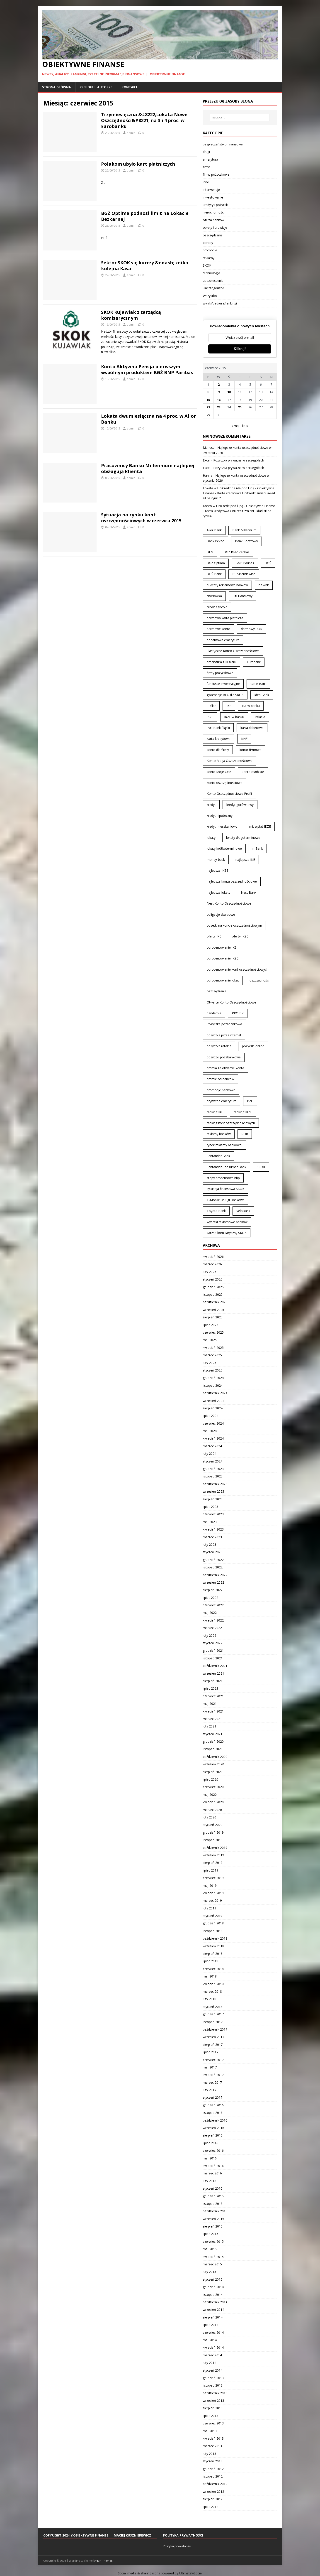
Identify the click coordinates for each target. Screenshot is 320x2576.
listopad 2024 (213, 1385)
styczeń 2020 (212, 1825)
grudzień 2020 (213, 1741)
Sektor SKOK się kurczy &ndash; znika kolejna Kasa (144, 266)
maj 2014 (210, 2340)
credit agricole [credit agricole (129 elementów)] (217, 607)
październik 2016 (215, 2120)
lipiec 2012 (210, 2507)
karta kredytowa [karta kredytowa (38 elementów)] (218, 738)
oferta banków (213, 220)
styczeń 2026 (212, 1279)
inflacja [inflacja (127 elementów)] (260, 717)
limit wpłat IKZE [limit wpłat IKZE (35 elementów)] (259, 826)
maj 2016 (210, 2158)
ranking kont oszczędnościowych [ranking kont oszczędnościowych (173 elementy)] (231, 1123)
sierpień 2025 (213, 1317)
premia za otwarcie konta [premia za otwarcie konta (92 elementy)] (225, 1068)
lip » (245, 426)
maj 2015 (210, 2249)
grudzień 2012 (213, 2469)
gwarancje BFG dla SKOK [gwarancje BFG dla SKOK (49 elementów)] (225, 695)
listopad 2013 (213, 2385)
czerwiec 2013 (213, 2423)
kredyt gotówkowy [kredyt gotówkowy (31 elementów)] (240, 804)
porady (208, 242)
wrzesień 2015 (213, 2219)
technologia (211, 273)
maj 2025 (210, 1340)
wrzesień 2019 (213, 1855)
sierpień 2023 (213, 1499)
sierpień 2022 (213, 1590)
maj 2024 (210, 1431)
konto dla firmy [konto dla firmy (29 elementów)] (218, 750)
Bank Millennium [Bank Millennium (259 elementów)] (244, 530)
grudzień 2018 (213, 1923)
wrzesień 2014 (213, 2309)
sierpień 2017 (213, 2044)
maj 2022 (210, 1612)
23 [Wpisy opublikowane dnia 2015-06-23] (219, 407)
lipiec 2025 (210, 1325)
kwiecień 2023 (213, 1529)
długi (206, 152)
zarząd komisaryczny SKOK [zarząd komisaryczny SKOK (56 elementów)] (227, 1233)
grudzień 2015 (213, 2196)
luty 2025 (209, 1363)
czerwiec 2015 (213, 2241)
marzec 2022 (212, 1628)
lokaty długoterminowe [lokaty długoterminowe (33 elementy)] (243, 837)
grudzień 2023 (213, 1469)
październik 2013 (215, 2393)
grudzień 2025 (213, 1287)
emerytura (210, 159)
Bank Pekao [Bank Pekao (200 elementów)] (215, 541)
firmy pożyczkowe (216, 174)
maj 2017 (210, 2067)
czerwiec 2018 (213, 1969)
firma (207, 167)
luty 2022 (209, 1635)
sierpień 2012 (213, 2499)
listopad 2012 (213, 2476)
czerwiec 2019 (213, 1878)
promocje (210, 250)
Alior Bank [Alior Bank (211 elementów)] (214, 530)
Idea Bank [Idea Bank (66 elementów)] (261, 695)
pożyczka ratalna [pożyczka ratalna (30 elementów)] (219, 1046)
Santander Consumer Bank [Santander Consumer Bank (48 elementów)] (226, 1167)
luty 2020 (209, 1817)
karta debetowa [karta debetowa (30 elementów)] (252, 728)
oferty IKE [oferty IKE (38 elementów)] (214, 936)
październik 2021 (215, 1665)
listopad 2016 (213, 2112)
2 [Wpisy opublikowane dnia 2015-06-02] (219, 384)
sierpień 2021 (213, 1681)
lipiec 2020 (210, 1779)
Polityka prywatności (177, 2546)
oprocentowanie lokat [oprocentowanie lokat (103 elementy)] (223, 980)
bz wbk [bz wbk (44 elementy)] (264, 585)
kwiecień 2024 (213, 1438)
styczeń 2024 (212, 1461)
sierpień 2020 (213, 1772)
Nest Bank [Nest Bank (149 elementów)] (248, 892)
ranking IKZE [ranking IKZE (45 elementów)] (243, 1112)
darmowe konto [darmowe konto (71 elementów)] (218, 629)
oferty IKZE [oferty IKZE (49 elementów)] (240, 936)
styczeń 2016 (212, 2188)
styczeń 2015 (212, 2279)
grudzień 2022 (213, 1560)
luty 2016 (209, 2181)
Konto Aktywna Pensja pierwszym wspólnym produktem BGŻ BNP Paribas (147, 369)
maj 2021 (210, 1703)
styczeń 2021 (212, 1734)
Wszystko (210, 296)
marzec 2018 (212, 1991)
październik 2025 (215, 1302)
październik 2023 (215, 1484)
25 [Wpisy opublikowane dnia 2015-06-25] (240, 407)
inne (206, 182)
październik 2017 (215, 2029)
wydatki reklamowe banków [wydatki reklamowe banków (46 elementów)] (227, 1222)
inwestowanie (213, 197)
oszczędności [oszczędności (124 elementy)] (259, 980)
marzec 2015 (212, 2264)
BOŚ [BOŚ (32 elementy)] (268, 563)
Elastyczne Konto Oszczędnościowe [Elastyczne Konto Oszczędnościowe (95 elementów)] (233, 651)
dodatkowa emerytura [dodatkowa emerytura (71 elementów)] (223, 640)
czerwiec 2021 (213, 1696)
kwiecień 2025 (213, 1347)
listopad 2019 (213, 1840)
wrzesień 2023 (213, 1491)
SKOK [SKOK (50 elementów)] (261, 1167)
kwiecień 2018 (213, 1984)
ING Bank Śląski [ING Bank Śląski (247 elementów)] (218, 728)
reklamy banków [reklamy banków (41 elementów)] (219, 1134)
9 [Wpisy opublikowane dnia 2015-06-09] (219, 392)
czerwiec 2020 (213, 1787)
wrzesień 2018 (213, 1946)
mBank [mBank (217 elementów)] (257, 848)
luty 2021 (209, 1726)
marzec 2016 (212, 2173)
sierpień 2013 (213, 2408)
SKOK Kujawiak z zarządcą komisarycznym (131, 315)
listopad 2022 (213, 1567)
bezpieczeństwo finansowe (223, 144)
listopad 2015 (213, 2203)
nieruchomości (213, 212)
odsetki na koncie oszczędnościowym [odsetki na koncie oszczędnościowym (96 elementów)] (234, 925)
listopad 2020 (213, 1749)
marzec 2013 (212, 2446)
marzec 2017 (212, 2082)
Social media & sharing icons (139, 2573)
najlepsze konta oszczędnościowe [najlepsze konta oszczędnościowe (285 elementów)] (232, 881)
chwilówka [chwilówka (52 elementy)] (214, 596)
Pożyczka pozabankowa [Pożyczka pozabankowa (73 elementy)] (224, 1024)
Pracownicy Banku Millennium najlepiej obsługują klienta (147, 468)
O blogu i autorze (96, 87)
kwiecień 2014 (213, 2347)
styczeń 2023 (212, 1552)
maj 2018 (210, 1976)
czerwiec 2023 (213, 1514)
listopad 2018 (213, 1931)
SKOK (207, 265)
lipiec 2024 (210, 1415)
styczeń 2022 (212, 1643)
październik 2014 (215, 2302)
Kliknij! (240, 349)
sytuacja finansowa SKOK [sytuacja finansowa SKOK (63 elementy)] (225, 1189)
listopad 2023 (213, 1476)
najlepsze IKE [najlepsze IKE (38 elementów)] (245, 859)
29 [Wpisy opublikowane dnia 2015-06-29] (208, 415)
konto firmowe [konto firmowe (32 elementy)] (250, 750)
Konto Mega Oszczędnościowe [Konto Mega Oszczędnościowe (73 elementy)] (229, 760)
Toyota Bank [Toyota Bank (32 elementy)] (216, 1211)
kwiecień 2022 (213, 1620)
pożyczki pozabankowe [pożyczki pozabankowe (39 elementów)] (224, 1057)
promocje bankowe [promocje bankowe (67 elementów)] (221, 1090)
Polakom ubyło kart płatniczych (138, 164)
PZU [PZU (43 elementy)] (250, 1101)
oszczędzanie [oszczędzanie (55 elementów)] (216, 991)
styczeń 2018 (212, 2006)
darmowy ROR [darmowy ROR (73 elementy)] (251, 629)
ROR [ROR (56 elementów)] (244, 1134)
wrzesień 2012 (213, 2491)
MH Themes (104, 2561)
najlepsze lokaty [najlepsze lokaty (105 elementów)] (218, 892)
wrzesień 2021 (213, 1673)
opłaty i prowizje (215, 227)
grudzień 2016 (213, 2105)
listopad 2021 (213, 1658)
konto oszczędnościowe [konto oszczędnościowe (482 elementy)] (224, 782)
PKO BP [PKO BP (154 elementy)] (238, 1013)
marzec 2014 (212, 2355)
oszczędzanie (213, 235)
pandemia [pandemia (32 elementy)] (214, 1013)
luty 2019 (209, 1908)
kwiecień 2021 (213, 1711)
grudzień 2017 (213, 2014)
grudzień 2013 (213, 2378)
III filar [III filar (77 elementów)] (211, 706)
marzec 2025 (212, 1355)
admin (131, 133)
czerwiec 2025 (213, 1332)
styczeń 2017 (212, 2097)
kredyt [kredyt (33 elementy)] (211, 804)
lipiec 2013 (210, 2416)
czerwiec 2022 (213, 1605)
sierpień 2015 (213, 2226)
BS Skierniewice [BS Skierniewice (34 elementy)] (243, 574)
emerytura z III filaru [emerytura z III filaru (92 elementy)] (221, 662)
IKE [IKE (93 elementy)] (228, 706)
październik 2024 (215, 1393)
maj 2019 (210, 1885)
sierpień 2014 (213, 2317)
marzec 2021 (212, 1719)
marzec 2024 (212, 1446)
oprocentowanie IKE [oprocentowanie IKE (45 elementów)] (221, 947)
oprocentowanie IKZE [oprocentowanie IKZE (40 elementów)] (222, 958)
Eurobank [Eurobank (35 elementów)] (254, 662)
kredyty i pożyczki (215, 205)
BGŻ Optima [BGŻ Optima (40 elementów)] (216, 563)
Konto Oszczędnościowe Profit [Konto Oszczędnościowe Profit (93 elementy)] (229, 793)
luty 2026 (209, 1272)
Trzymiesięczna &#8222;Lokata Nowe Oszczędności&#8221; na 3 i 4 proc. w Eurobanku (144, 120)
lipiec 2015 (210, 2234)
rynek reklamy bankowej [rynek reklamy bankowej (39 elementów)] (224, 1145)
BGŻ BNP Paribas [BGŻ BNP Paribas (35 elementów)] (237, 552)
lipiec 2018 (210, 1961)
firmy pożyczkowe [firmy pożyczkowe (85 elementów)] (220, 673)
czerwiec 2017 (213, 2060)
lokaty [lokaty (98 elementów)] (211, 837)
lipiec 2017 (210, 2052)
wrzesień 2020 (213, 1764)
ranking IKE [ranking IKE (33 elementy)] (215, 1112)
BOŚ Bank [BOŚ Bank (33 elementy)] (214, 574)
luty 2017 (209, 2090)
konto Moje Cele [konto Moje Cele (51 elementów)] (219, 772)
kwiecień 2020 (213, 1802)
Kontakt (130, 87)
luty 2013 (209, 2453)
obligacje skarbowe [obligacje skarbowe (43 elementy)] (221, 914)
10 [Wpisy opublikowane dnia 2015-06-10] (229, 392)
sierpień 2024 (213, 1408)
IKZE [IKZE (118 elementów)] (210, 717)
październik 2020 (215, 1756)
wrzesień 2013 (213, 2400)
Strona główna (56, 87)
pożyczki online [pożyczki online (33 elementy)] (253, 1046)
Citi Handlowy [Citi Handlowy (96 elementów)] (242, 596)
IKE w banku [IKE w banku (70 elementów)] (251, 706)
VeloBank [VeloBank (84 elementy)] (243, 1211)
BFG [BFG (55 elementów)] (210, 552)
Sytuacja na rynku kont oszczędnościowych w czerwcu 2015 (141, 518)
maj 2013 (210, 2431)
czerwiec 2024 (213, 1423)
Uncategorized (213, 288)
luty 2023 (209, 1544)
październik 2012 (215, 2484)
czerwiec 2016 (213, 2150)
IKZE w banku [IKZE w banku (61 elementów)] (234, 717)
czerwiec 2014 (213, 2332)
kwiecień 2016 (213, 2166)
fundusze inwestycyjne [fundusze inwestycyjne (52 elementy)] (223, 684)
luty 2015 (209, 2271)
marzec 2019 (212, 1900)
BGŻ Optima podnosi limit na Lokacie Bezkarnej (145, 216)
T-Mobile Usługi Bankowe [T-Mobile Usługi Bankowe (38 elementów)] (226, 1200)
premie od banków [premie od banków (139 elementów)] (220, 1079)
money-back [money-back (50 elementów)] (216, 859)
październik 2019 (215, 1847)
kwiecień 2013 (213, 2438)
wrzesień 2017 (213, 2037)
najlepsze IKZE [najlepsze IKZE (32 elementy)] (217, 870)
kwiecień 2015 (213, 2257)
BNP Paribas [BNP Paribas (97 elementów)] (244, 563)
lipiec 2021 (210, 1688)
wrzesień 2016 (213, 2128)
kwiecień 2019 (213, 1893)
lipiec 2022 (210, 1597)
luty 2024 (209, 1453)
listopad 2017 (213, 2022)
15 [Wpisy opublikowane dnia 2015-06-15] (208, 399)
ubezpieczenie (213, 280)
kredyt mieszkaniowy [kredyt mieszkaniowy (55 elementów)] (222, 826)
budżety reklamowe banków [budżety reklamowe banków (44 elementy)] (227, 585)
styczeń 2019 (212, 1916)
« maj (235, 426)
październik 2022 (215, 1575)
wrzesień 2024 (213, 1400)
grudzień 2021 (213, 1650)
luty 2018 (209, 1999)
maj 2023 (210, 1522)
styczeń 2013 (212, 2461)
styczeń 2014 (212, 2370)
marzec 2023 (212, 1537)
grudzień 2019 (213, 1832)
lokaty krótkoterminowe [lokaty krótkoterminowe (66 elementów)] (224, 848)
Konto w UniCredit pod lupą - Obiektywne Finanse (239, 506)
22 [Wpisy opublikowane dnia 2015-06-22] (208, 407)
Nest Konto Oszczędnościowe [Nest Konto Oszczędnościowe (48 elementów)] (229, 903)
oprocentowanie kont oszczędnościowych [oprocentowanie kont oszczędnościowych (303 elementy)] (237, 969)
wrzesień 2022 (213, 1582)
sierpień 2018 (213, 1953)
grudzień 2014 (213, 2287)
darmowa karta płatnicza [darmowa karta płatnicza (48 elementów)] (225, 618)
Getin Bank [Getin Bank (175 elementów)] (258, 684)
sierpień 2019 (213, 1862)
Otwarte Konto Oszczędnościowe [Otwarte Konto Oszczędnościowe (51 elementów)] (231, 1002)
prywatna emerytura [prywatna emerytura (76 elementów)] (221, 1101)
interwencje (211, 189)
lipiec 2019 (210, 1870)
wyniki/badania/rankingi (220, 303)
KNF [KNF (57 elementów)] (244, 738)
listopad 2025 (213, 1294)
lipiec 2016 (210, 2143)
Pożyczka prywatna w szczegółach (238, 460)
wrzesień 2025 (213, 1310)
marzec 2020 (212, 1810)
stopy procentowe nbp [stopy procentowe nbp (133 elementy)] (223, 1178)
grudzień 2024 (213, 1378)
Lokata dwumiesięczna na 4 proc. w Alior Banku (148, 419)
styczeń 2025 (212, 1370)
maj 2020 (210, 1794)
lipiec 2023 (210, 1506)
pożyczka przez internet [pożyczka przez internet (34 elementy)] (224, 1035)
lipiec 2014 (210, 2325)
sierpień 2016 (213, 2135)
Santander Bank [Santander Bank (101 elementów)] (218, 1156)
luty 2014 (209, 2362)
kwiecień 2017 (213, 2075)
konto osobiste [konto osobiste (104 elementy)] (253, 772)
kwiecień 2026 (213, 1256)
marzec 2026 (212, 1264)
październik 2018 (215, 1938)
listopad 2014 (213, 2294)
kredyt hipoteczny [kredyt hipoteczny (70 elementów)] (220, 815)
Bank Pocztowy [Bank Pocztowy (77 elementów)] (246, 541)
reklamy (208, 258)
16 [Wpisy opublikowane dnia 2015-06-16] (219, 399)
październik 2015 (215, 2211)
